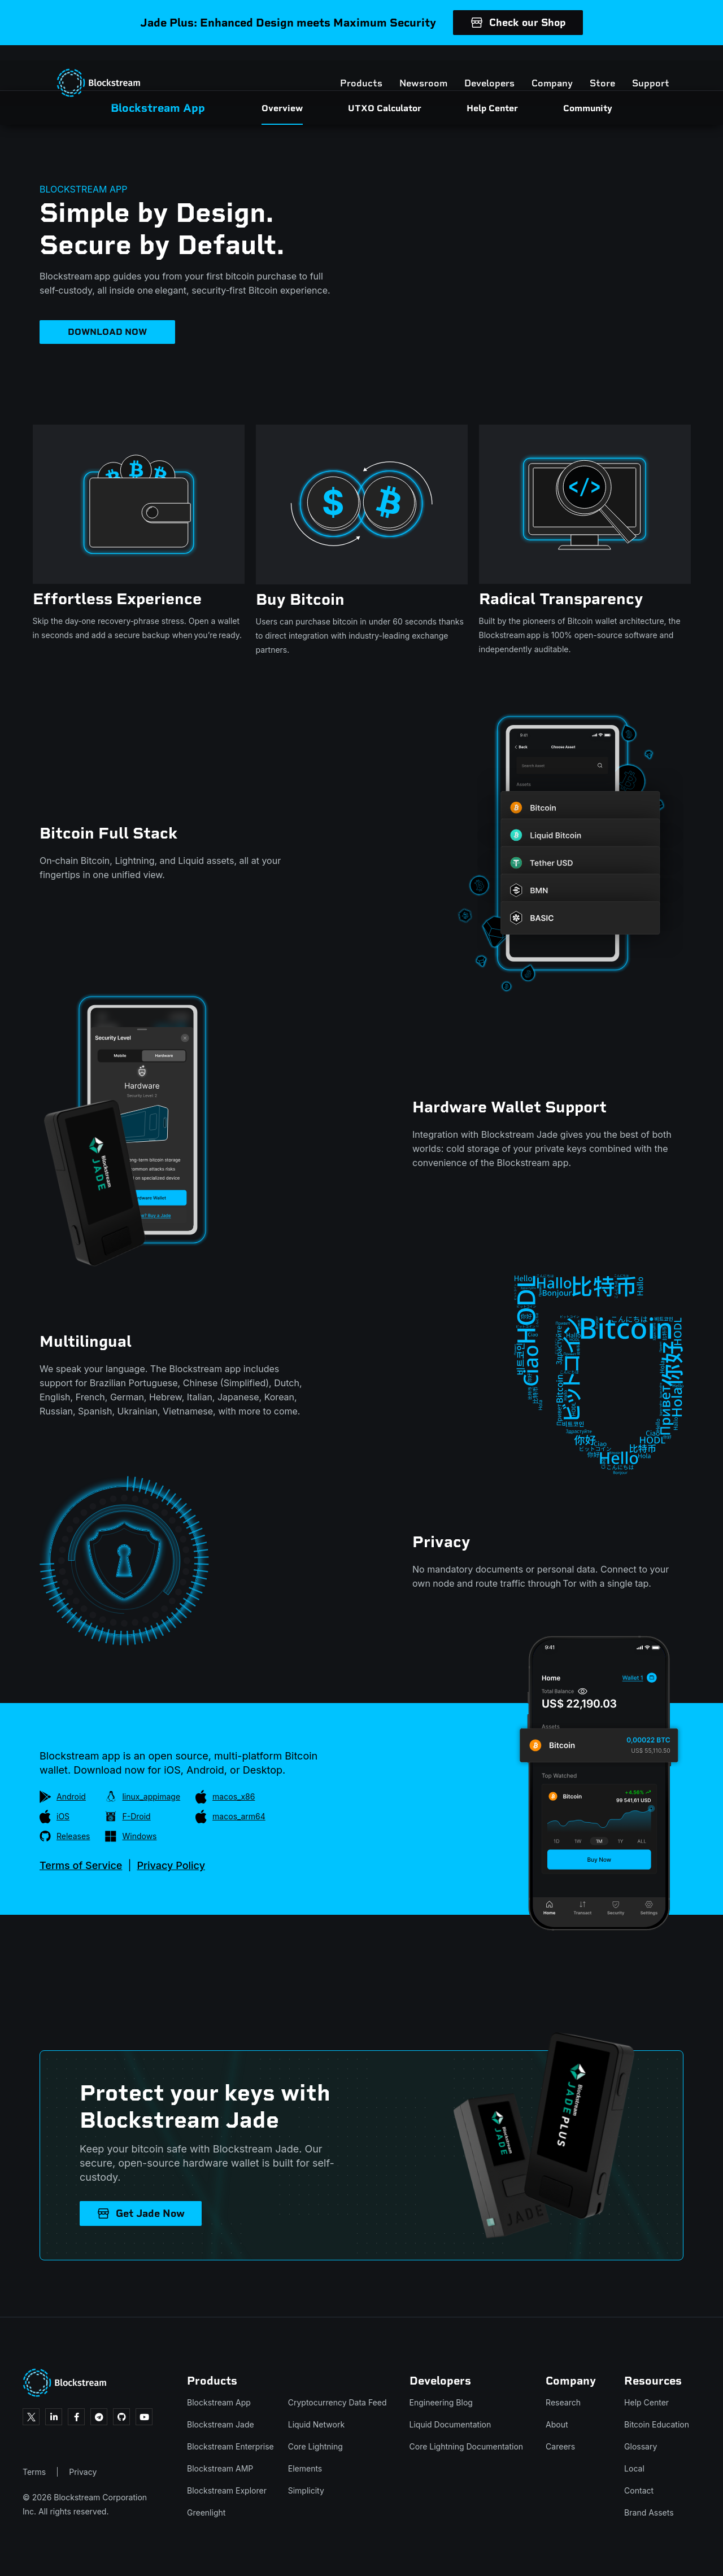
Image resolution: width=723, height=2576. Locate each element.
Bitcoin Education (656, 2424)
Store (591, 67)
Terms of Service (81, 1865)
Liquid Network (316, 2424)
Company (540, 67)
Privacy (83, 2472)
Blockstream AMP (220, 2468)
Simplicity (306, 2490)
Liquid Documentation (450, 2424)
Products (350, 67)
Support (639, 67)
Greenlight (206, 2512)
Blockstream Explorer (227, 2490)
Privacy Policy (171, 1865)
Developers (478, 67)
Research (563, 2402)
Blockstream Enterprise (230, 2446)
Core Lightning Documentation (467, 2446)
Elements (305, 2468)
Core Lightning (315, 2446)
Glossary (640, 2446)
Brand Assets (649, 2512)
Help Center (646, 2402)
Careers (560, 2446)
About (557, 2424)
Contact (639, 2490)
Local (634, 2468)
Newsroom (412, 67)
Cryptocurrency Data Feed (337, 2402)
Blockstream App (219, 2402)
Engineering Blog (441, 2402)
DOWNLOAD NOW (107, 331)
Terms (34, 2472)
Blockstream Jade (220, 2424)
